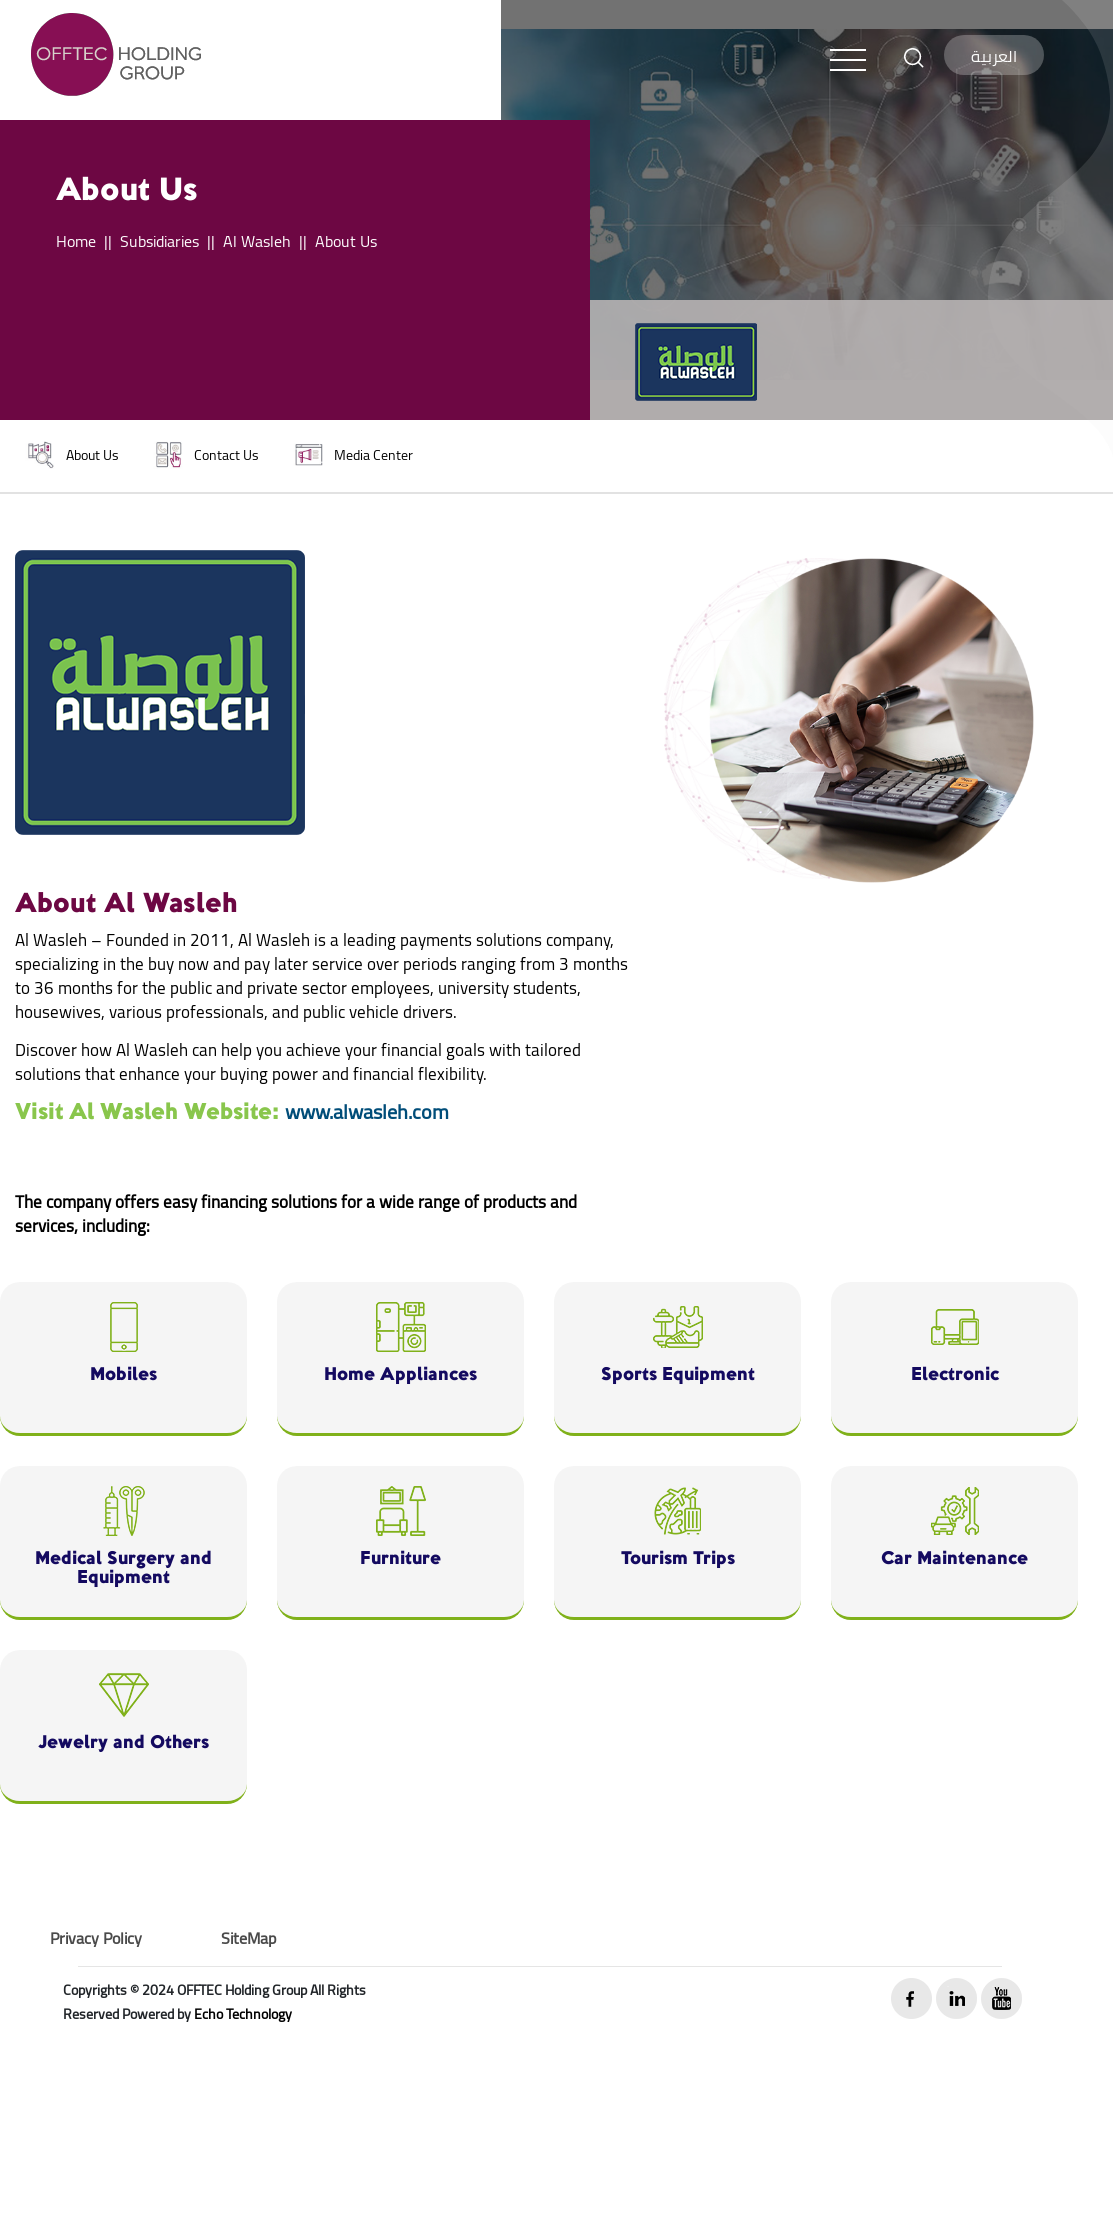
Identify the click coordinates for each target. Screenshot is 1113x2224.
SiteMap (248, 1938)
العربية (994, 56)
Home (76, 241)
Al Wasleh (257, 241)
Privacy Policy (96, 1938)
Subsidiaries (159, 241)
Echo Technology (243, 2014)
